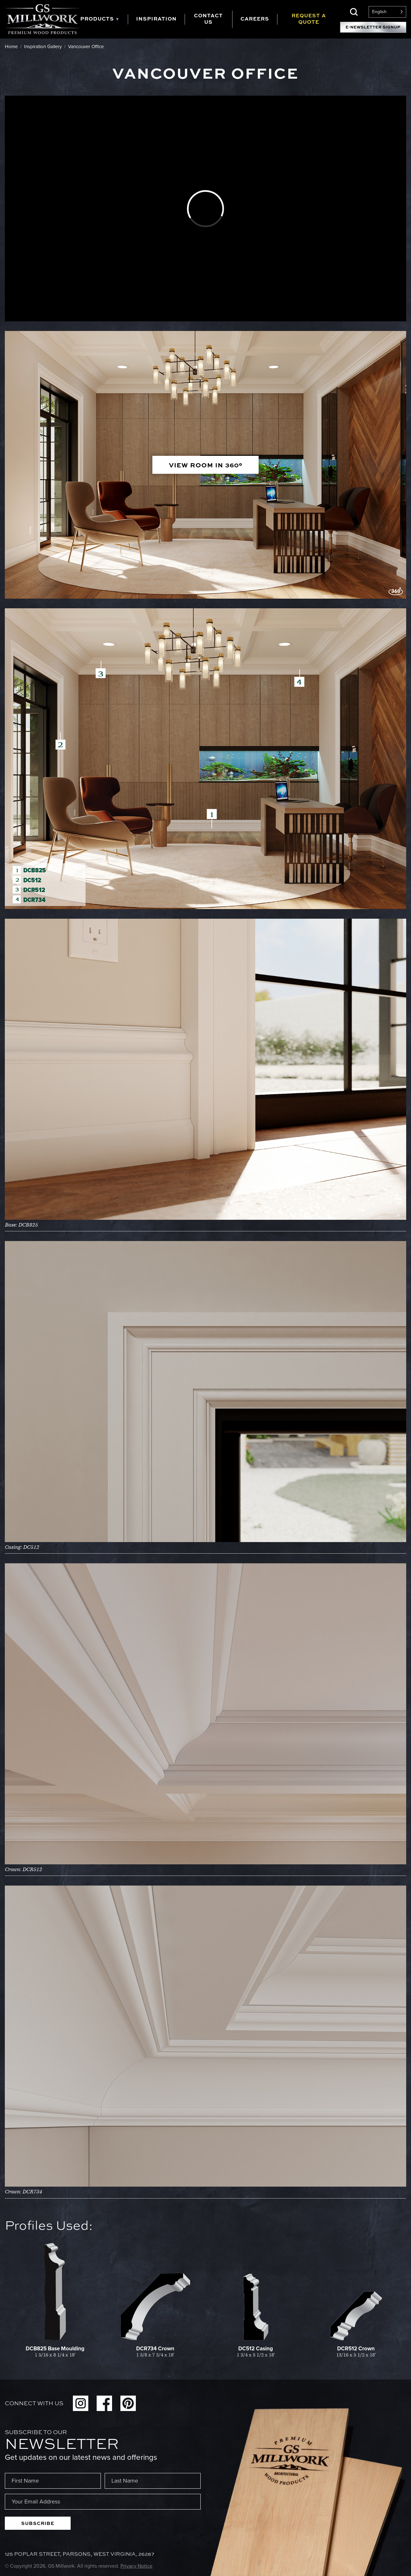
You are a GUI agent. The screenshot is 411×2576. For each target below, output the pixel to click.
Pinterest (128, 2403)
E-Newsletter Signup (373, 27)
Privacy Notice (136, 2566)
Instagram (80, 2403)
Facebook (104, 2403)
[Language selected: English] (387, 12)
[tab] (104, 19)
